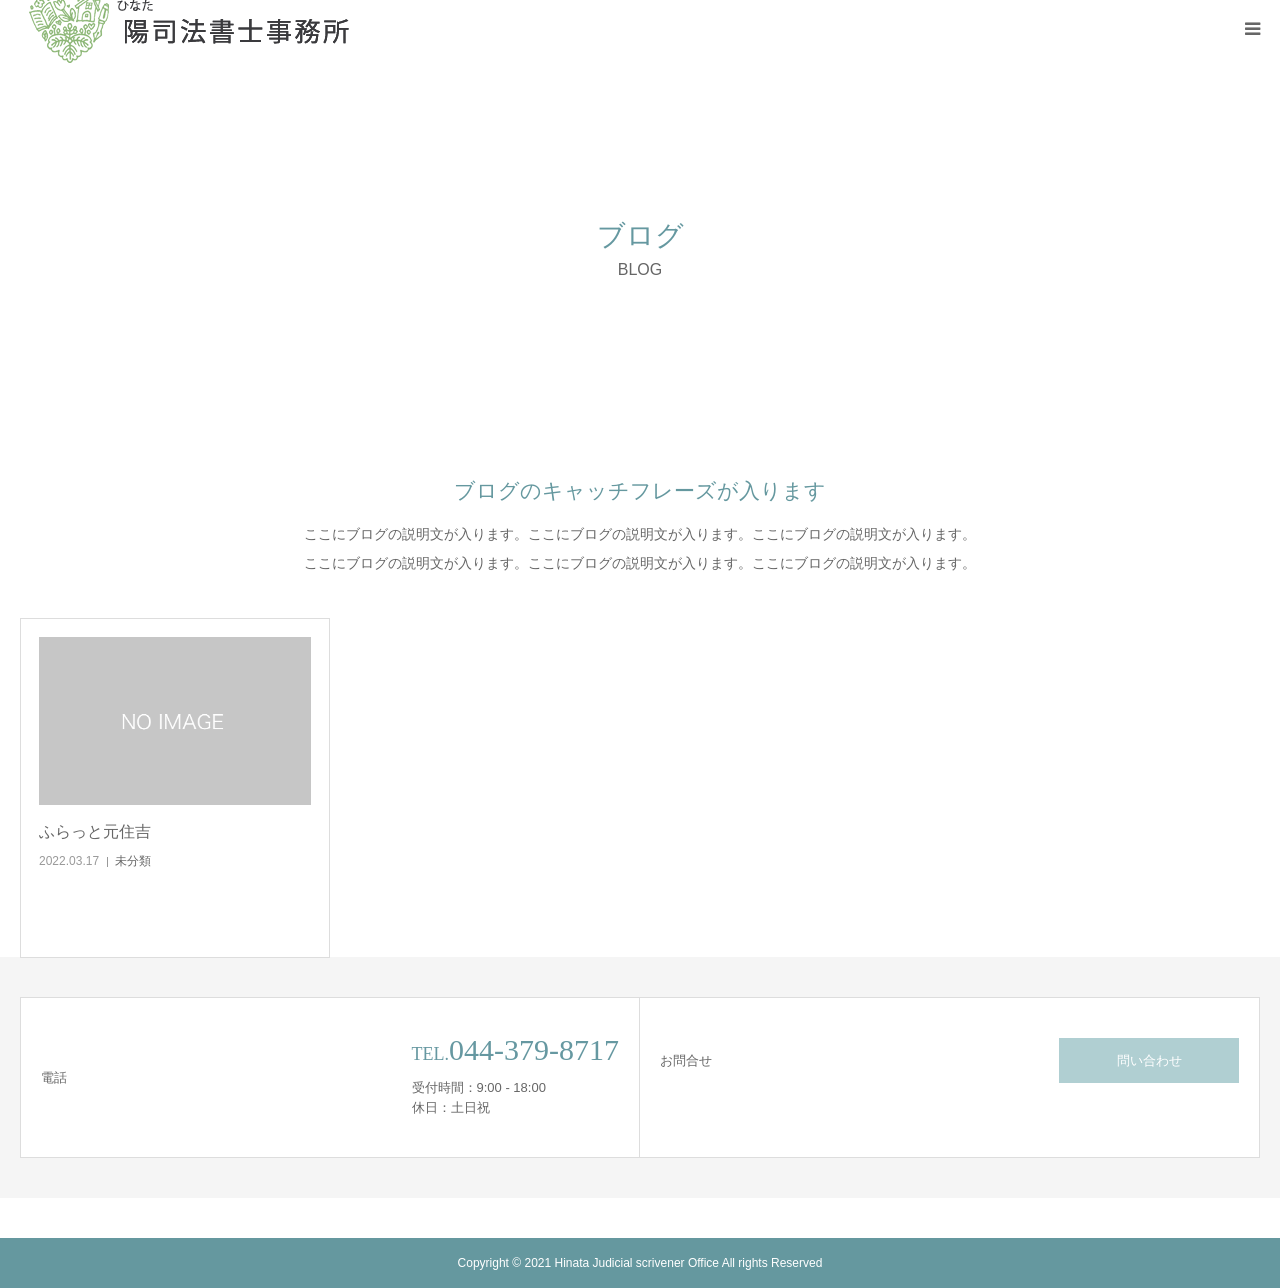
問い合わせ (1149, 1060)
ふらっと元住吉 (95, 831)
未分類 (133, 861)
